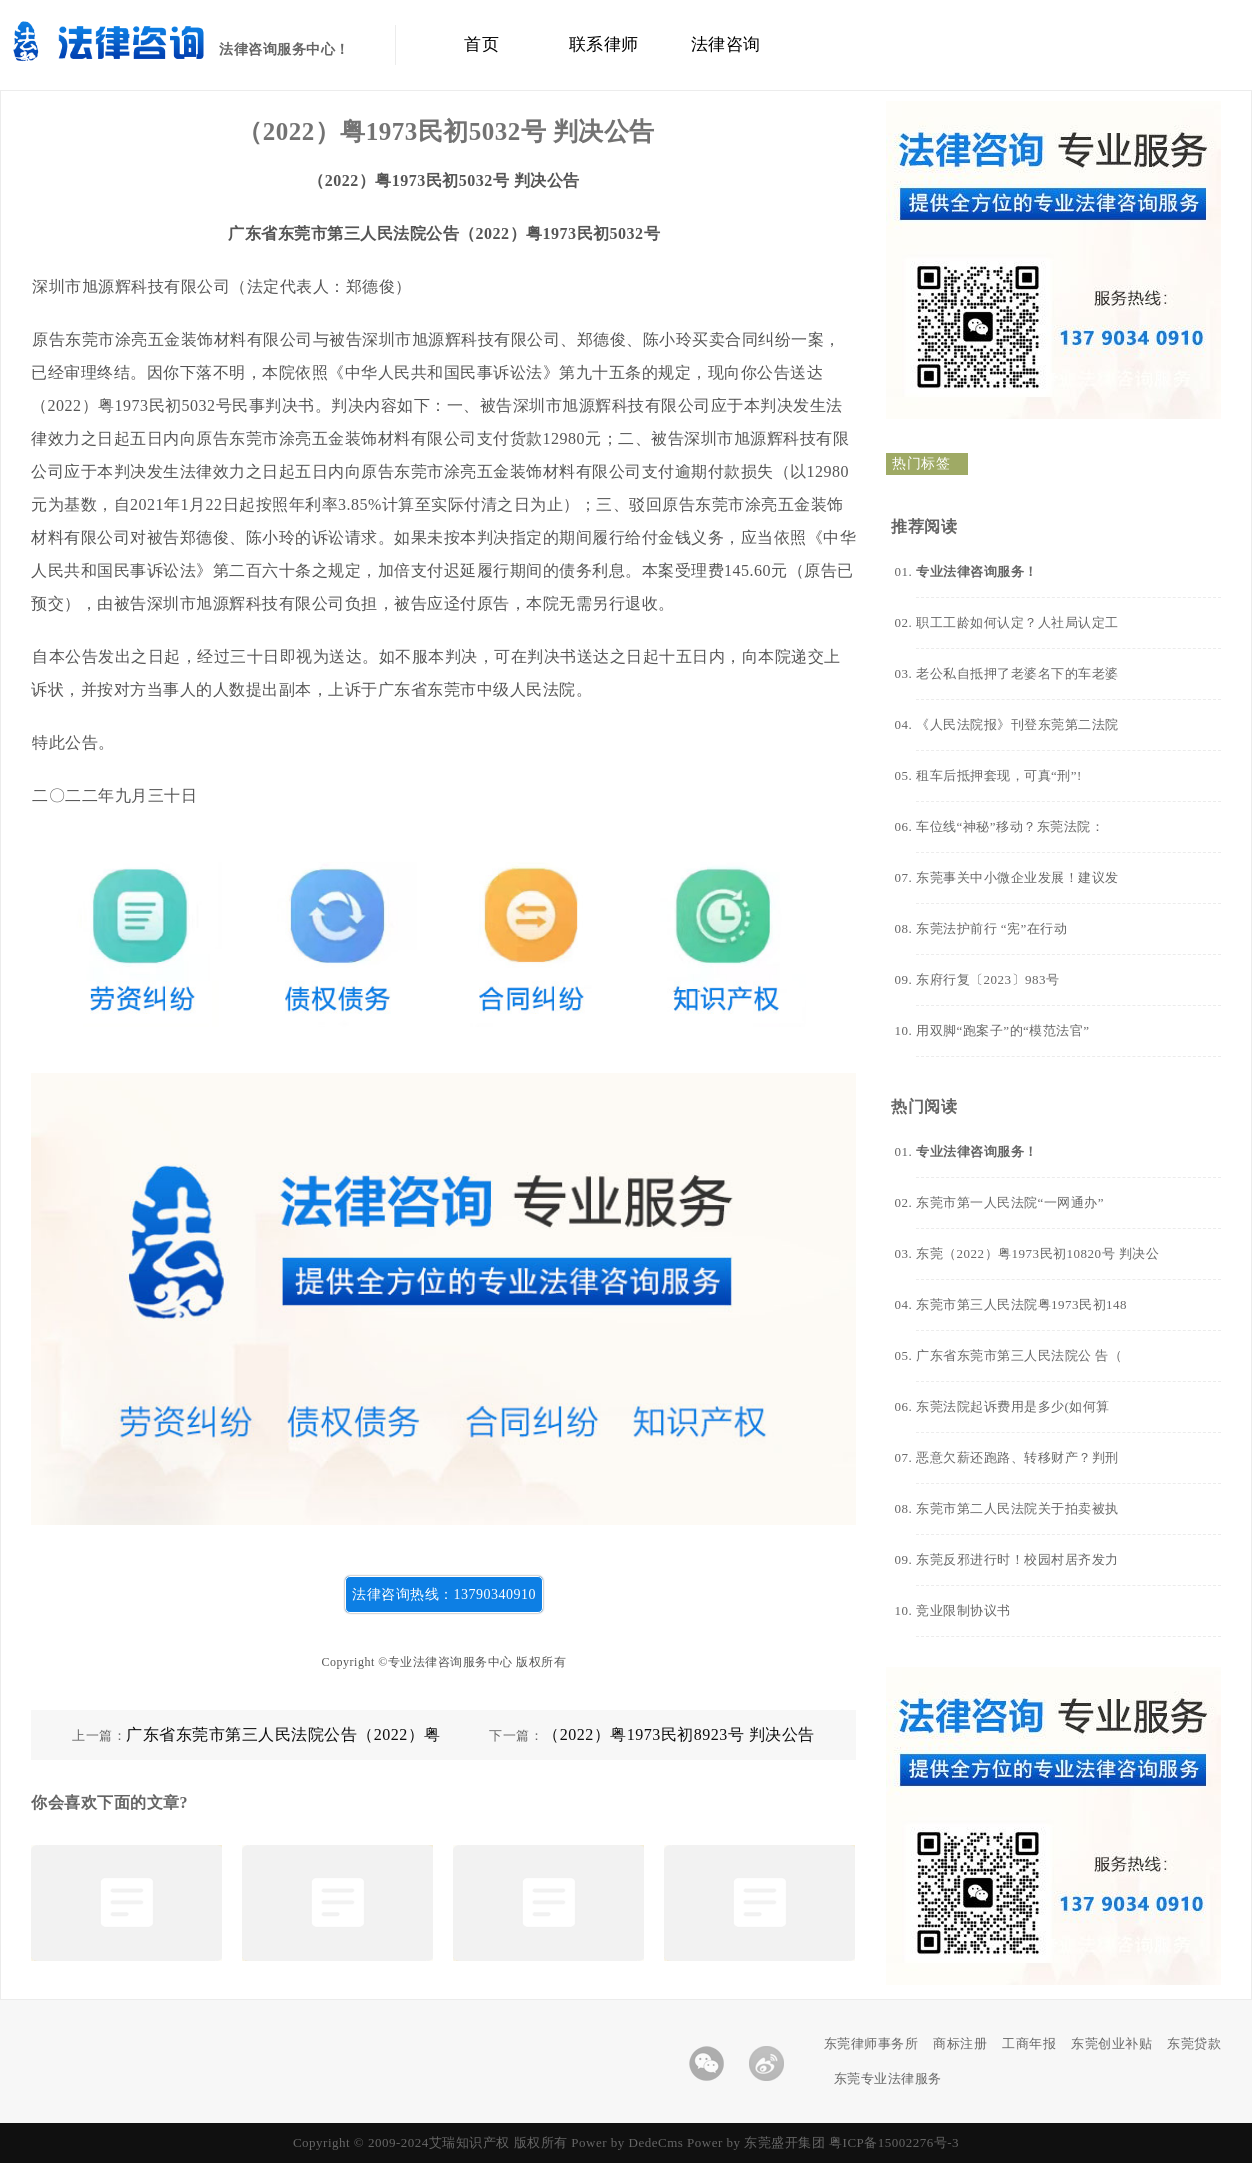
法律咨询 (726, 44)
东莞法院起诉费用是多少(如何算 (1013, 1406)
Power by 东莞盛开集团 (756, 2142)
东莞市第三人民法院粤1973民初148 (1021, 1304)
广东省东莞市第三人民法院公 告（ (1019, 1355)
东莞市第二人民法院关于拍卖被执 (1017, 1508)
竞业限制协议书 (963, 1610)
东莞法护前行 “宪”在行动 (991, 928)
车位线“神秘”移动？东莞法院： (1010, 826)
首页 (481, 44)
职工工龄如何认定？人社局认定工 (1017, 622)
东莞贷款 (1194, 2043)
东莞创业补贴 (1111, 2043)
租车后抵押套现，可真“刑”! (999, 775)
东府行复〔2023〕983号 (988, 979)
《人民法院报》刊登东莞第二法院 (1017, 724)
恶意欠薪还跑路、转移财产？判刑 (1017, 1457)
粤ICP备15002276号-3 (894, 2142)
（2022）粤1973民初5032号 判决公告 (446, 131)
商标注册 (960, 2043)
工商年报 (1029, 2043)
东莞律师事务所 (871, 2043)
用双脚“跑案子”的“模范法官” (1003, 1030)
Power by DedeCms (627, 2142)
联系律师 (604, 44)
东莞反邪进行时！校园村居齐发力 (1017, 1559)
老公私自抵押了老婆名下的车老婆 (1017, 673)
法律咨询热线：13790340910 (444, 1594)
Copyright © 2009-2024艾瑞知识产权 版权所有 (432, 2142)
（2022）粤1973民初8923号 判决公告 (679, 1734)
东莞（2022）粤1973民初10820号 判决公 (1037, 1253)
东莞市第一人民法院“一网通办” (1010, 1202)
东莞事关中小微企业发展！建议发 (1017, 877)
